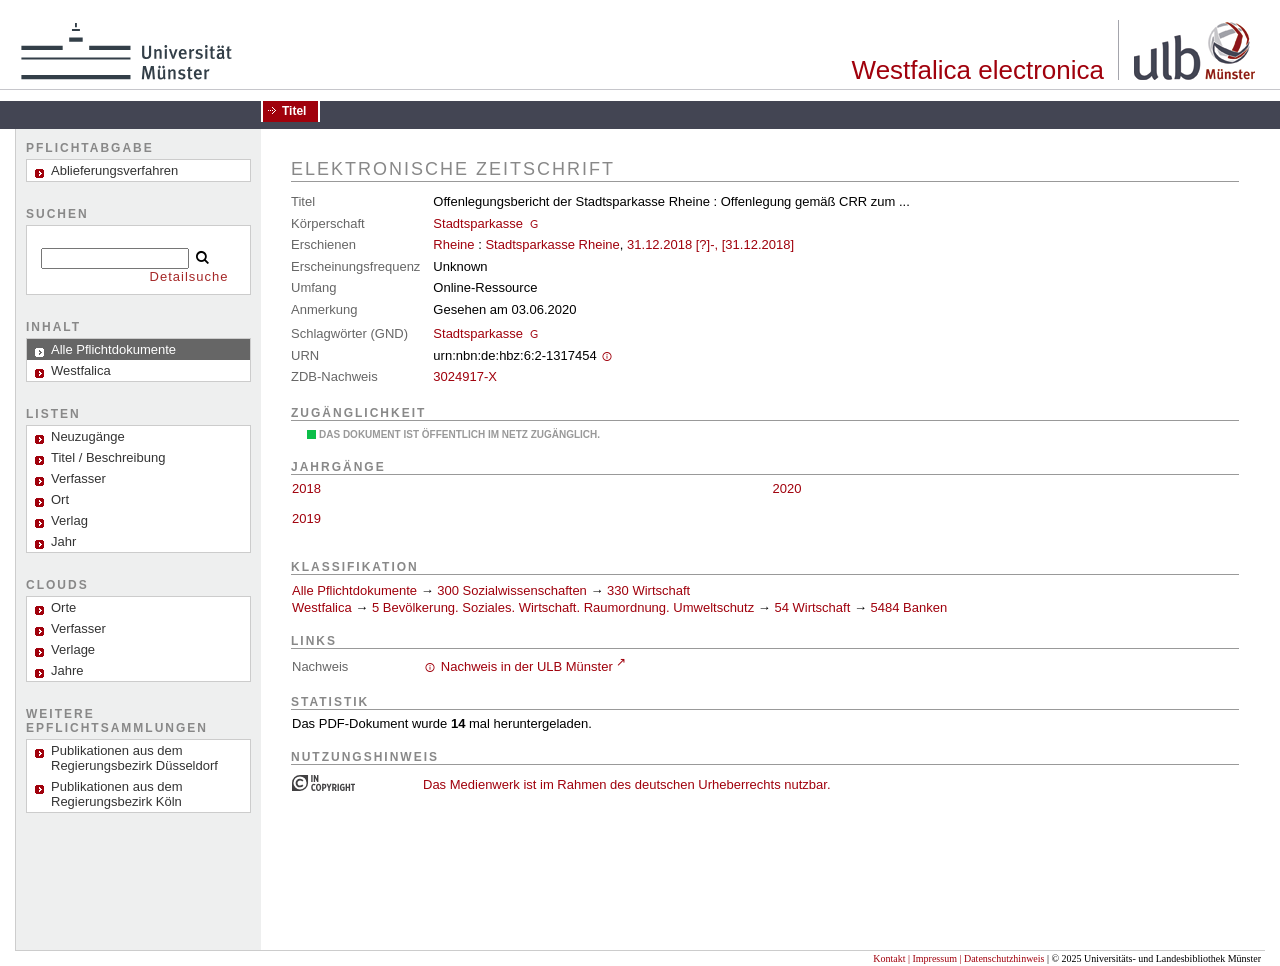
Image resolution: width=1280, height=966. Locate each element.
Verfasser (78, 478)
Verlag (69, 520)
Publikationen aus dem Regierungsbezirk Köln (117, 794)
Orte (63, 607)
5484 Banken (909, 607)
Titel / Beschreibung (108, 457)
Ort (60, 499)
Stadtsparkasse (478, 223)
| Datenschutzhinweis (1001, 958)
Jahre (67, 670)
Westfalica (322, 607)
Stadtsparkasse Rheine (552, 244)
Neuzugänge (88, 436)
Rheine (453, 244)
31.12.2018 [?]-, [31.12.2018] (710, 244)
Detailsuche (189, 276)
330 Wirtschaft (648, 590)
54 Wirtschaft (812, 607)
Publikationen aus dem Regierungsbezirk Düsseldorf (134, 758)
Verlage (73, 649)
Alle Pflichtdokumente (356, 590)
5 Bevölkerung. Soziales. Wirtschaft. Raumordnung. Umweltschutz (563, 607)
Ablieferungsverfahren (114, 170)
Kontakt (889, 958)
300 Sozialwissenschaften (512, 590)
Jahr (63, 541)
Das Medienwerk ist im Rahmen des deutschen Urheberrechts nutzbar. (627, 784)
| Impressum (932, 958)
